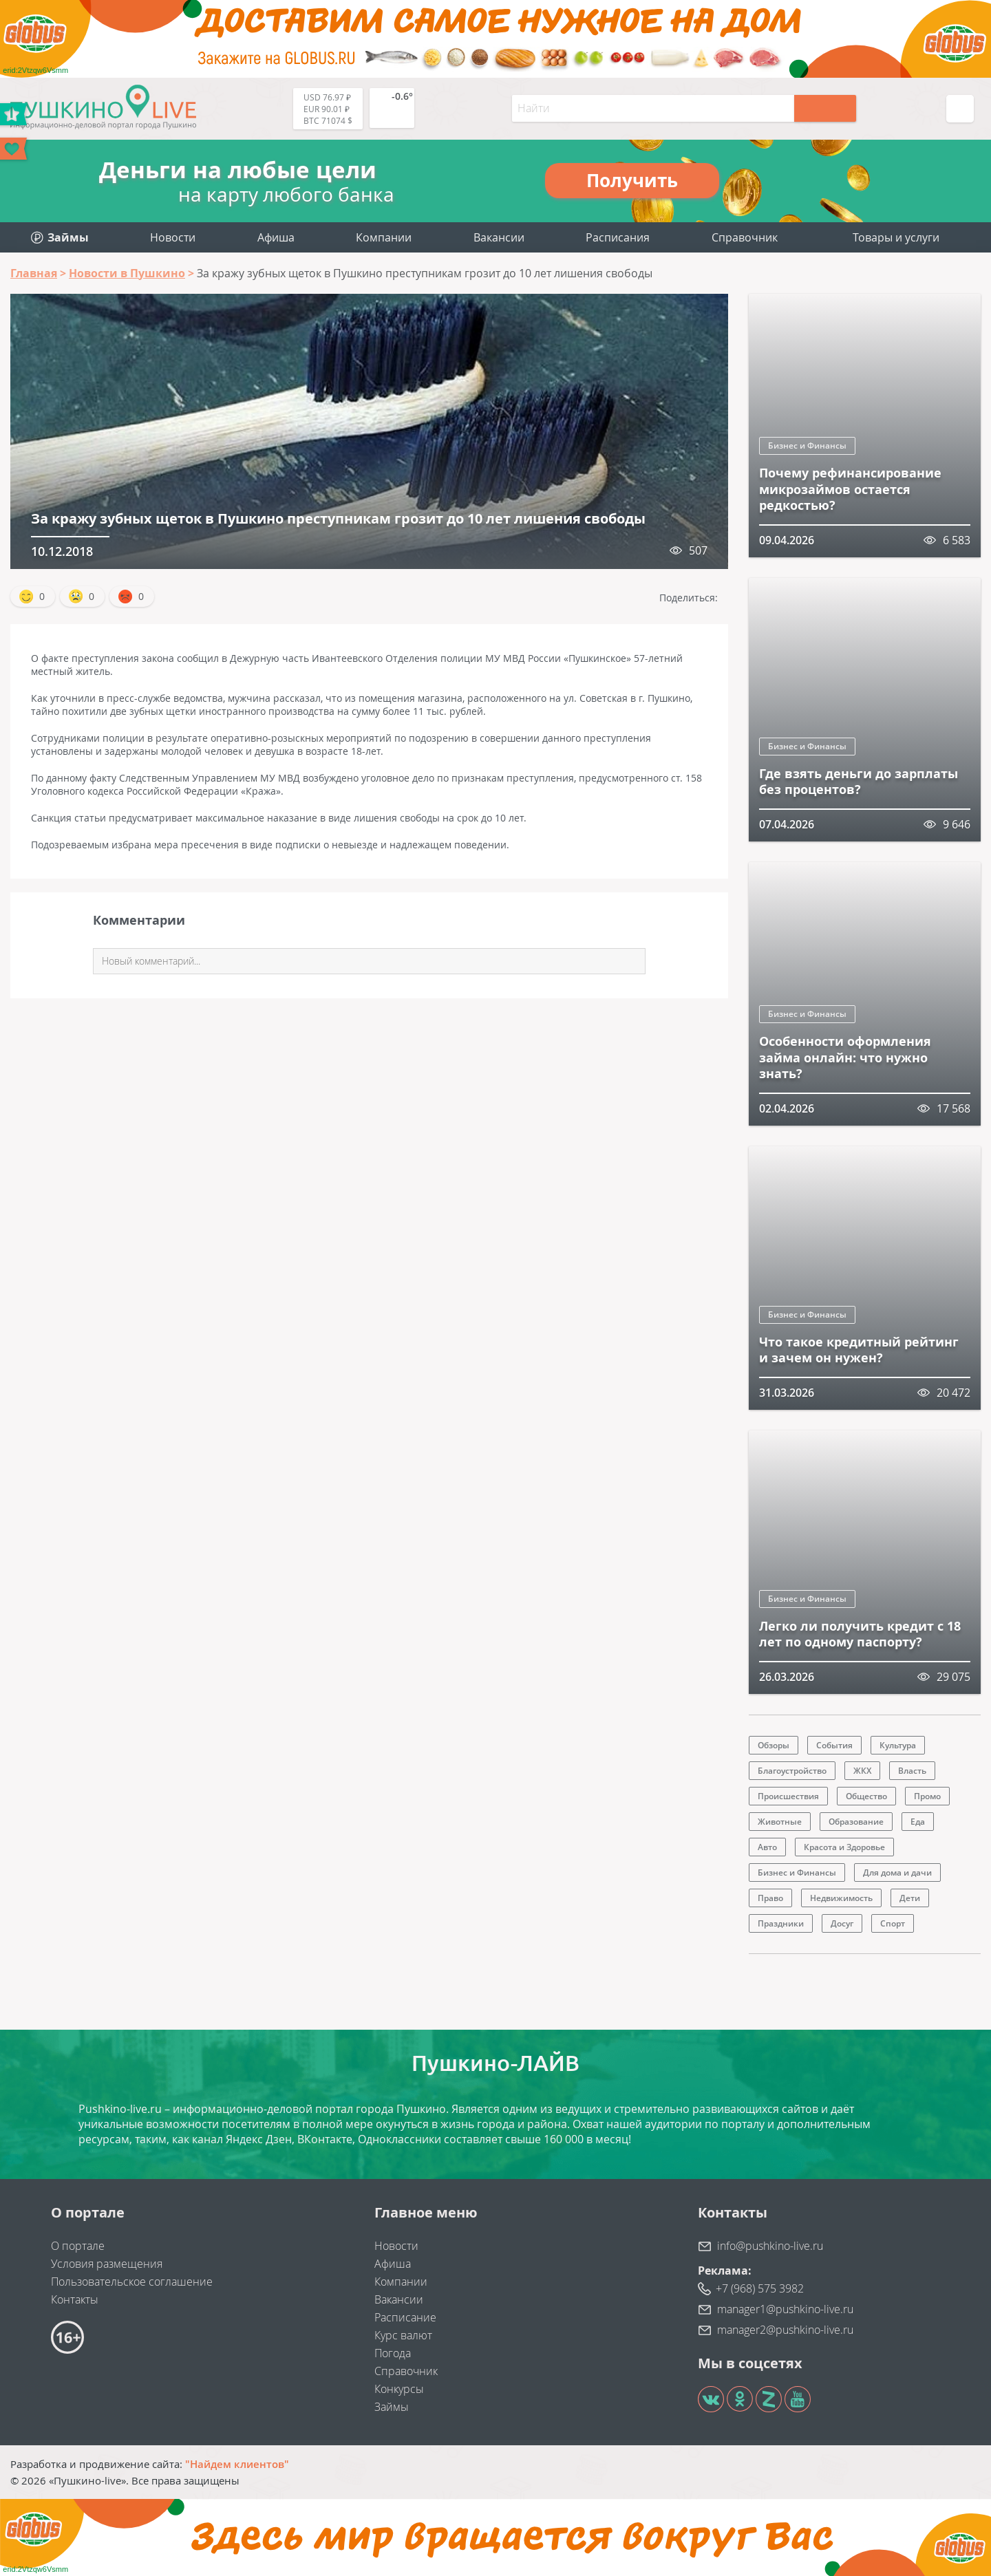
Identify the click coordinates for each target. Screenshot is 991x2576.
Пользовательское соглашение (132, 2281)
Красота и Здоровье (844, 1847)
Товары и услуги (896, 237)
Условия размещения (106, 2263)
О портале (78, 2245)
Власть (912, 1771)
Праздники (781, 1923)
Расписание (405, 2317)
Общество (866, 1796)
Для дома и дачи (897, 1872)
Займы (391, 2406)
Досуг (842, 1923)
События (834, 1745)
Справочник (745, 237)
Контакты (74, 2299)
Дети (909, 1898)
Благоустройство (792, 1771)
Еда (917, 1821)
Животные (780, 1821)
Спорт (892, 1923)
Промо (927, 1796)
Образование (856, 1821)
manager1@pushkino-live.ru (785, 2309)
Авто (767, 1847)
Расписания (618, 237)
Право (770, 1898)
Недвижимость (841, 1898)
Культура (898, 1745)
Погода (392, 2353)
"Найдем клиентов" (237, 2464)
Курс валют (403, 2335)
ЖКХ (862, 1771)
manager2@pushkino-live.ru (785, 2329)
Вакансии (498, 237)
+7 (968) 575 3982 (760, 2288)
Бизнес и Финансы (807, 445)
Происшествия (788, 1796)
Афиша (276, 237)
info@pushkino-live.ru (770, 2245)
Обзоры (773, 1745)
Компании (384, 237)
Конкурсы (399, 2388)
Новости (172, 237)
